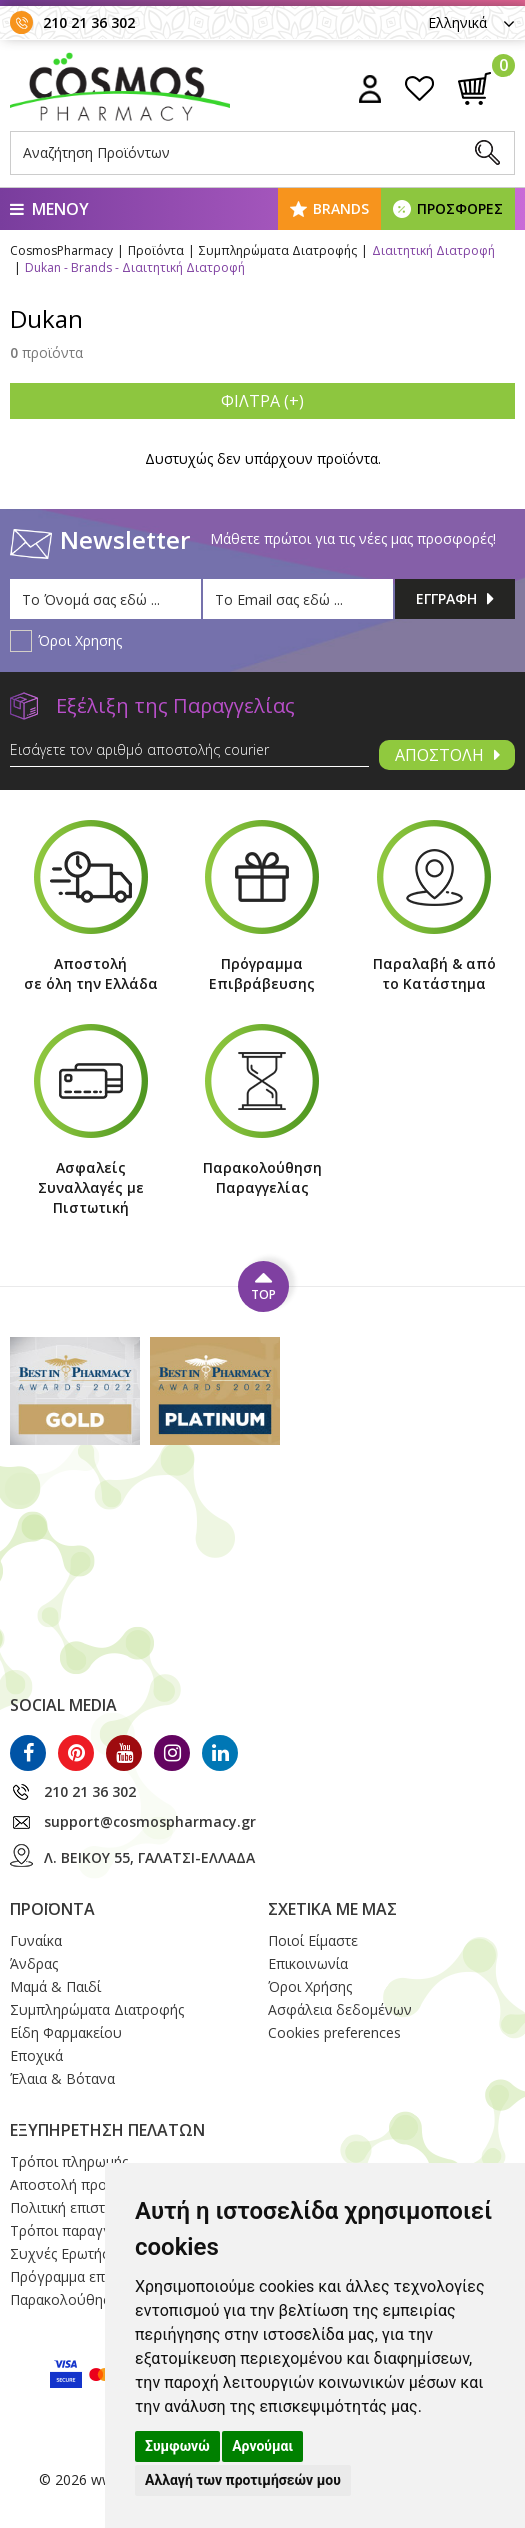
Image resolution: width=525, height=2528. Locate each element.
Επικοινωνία (308, 1963)
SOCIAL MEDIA (63, 1705)
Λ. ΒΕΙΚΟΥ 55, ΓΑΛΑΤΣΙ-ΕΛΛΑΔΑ (149, 1857)
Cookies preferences (334, 2032)
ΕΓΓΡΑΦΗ (455, 599)
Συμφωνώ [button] (177, 2446)
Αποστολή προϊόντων (81, 2184)
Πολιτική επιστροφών (81, 2207)
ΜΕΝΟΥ (49, 209)
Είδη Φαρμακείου (66, 2032)
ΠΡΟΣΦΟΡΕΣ (460, 208)
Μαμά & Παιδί (55, 1986)
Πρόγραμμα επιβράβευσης (96, 2276)
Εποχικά (36, 2055)
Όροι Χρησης (80, 640)
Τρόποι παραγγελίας (77, 2230)
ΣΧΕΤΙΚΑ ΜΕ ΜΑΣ (332, 1909)
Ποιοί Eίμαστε (313, 1940)
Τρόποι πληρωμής (69, 2161)
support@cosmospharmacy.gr (150, 1821)
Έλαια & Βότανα (62, 2078)
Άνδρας (34, 1963)
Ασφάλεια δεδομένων (340, 2009)
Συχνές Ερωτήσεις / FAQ (89, 2253)
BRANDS (341, 208)
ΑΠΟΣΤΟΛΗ (447, 755)
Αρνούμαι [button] (262, 2446)
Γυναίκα (36, 1940)
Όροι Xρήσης (310, 1986)
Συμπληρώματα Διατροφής (97, 2009)
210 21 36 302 (89, 22)
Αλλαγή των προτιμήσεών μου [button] (243, 2480)
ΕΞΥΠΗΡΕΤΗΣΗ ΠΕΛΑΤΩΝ (107, 2130)
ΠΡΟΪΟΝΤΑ (52, 1909)
